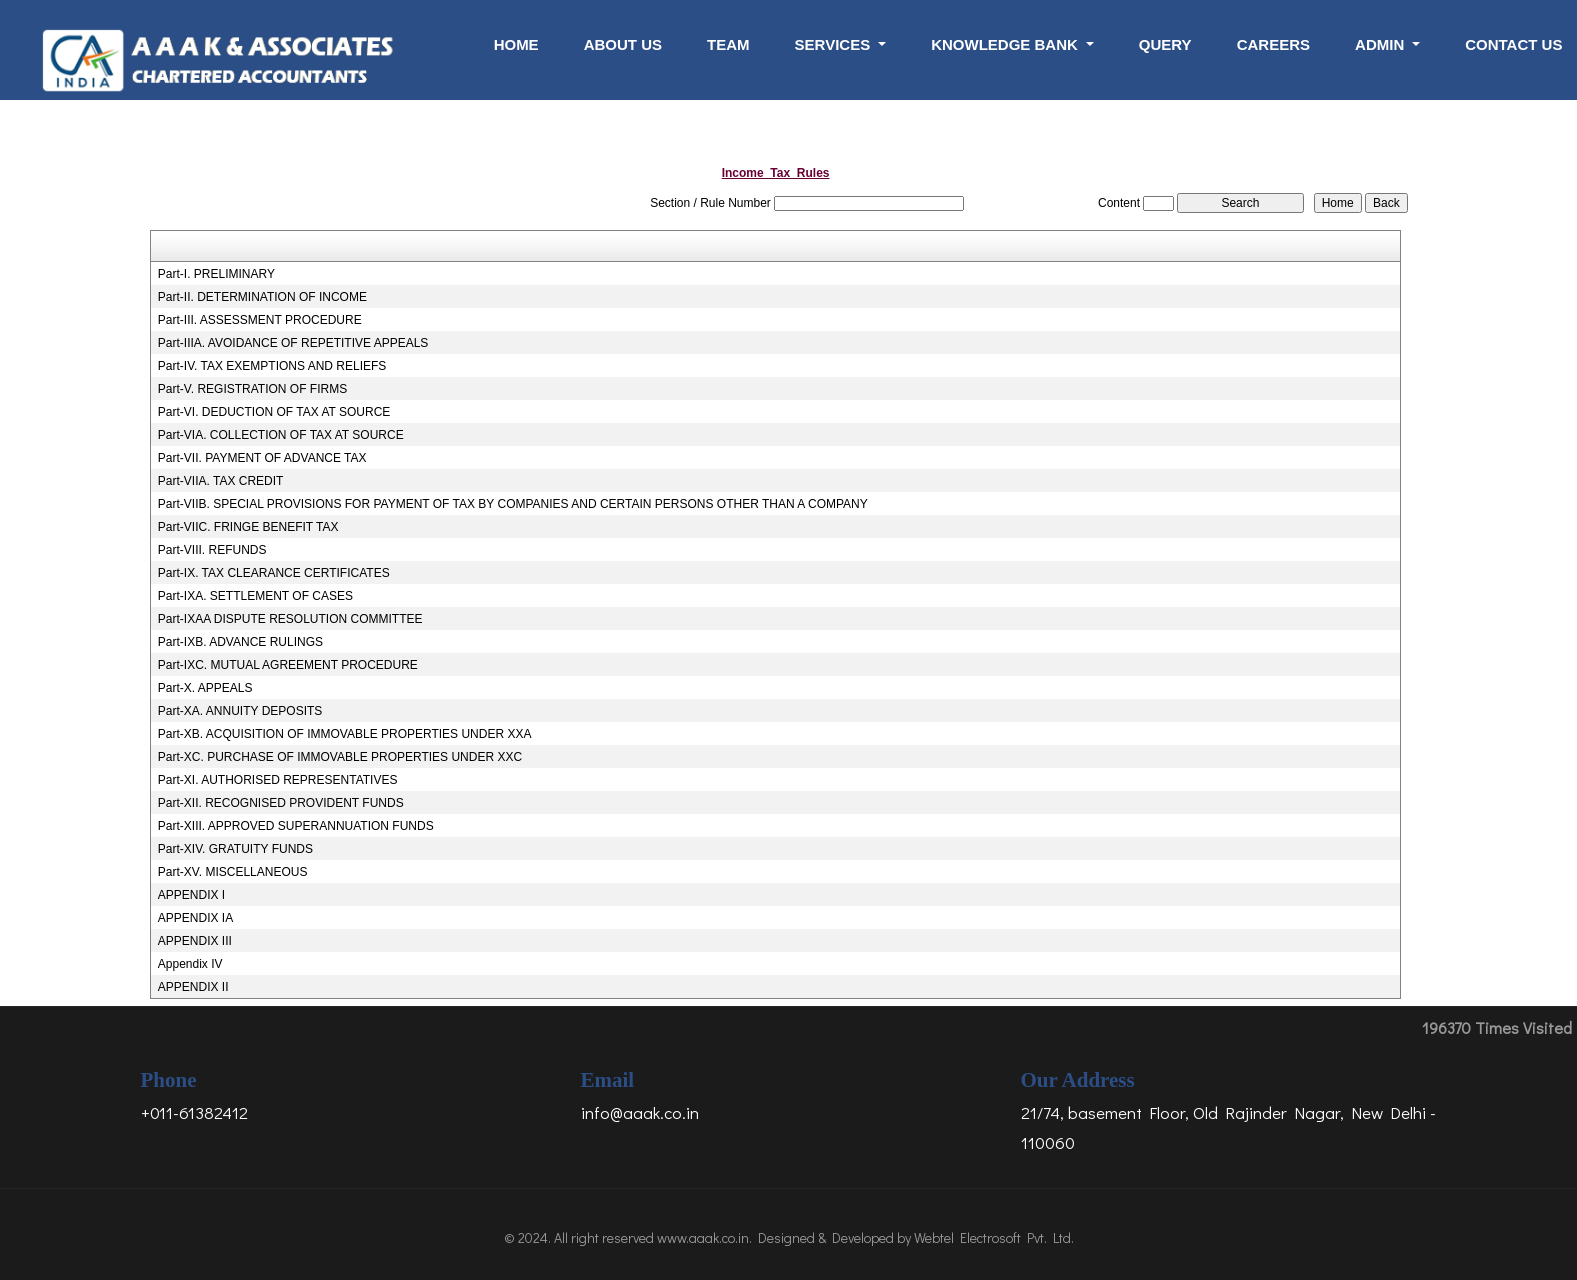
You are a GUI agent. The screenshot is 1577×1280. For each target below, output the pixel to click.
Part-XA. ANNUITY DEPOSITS (240, 711)
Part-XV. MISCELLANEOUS (233, 872)
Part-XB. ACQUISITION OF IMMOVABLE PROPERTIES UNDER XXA (345, 734)
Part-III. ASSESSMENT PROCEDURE (260, 320)
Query (1165, 44)
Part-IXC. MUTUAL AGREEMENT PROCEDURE (288, 665)
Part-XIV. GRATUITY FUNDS (235, 849)
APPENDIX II (193, 987)
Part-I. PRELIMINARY (216, 274)
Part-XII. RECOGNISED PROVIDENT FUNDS (281, 803)
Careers (1273, 44)
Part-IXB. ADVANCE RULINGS (240, 642)
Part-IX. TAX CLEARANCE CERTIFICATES (274, 573)
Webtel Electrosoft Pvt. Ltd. (994, 1237)
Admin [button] (1381, 44)
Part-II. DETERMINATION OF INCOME (262, 297)
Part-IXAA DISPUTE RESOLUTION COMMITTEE (290, 619)
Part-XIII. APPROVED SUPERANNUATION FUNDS (296, 826)
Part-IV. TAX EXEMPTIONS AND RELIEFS (272, 366)
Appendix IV (190, 964)
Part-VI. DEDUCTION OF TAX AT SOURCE (274, 412)
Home (516, 44)
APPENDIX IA (195, 918)
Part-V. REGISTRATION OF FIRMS (252, 389)
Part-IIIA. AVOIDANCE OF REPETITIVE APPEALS (293, 343)
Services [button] (835, 44)
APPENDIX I (191, 895)
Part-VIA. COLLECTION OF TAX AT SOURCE (281, 435)
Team (728, 44)
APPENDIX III (195, 941)
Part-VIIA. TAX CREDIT (221, 481)
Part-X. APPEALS (205, 688)
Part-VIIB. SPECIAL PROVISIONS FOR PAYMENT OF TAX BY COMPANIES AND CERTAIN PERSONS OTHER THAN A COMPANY (513, 504)
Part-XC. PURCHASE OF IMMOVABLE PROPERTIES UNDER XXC (340, 757)
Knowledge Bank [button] (1006, 44)
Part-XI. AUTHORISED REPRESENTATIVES (278, 780)
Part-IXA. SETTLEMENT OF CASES (255, 596)
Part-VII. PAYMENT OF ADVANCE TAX (262, 458)
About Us (623, 44)
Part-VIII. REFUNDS (212, 550)
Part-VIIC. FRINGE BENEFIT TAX (248, 527)
